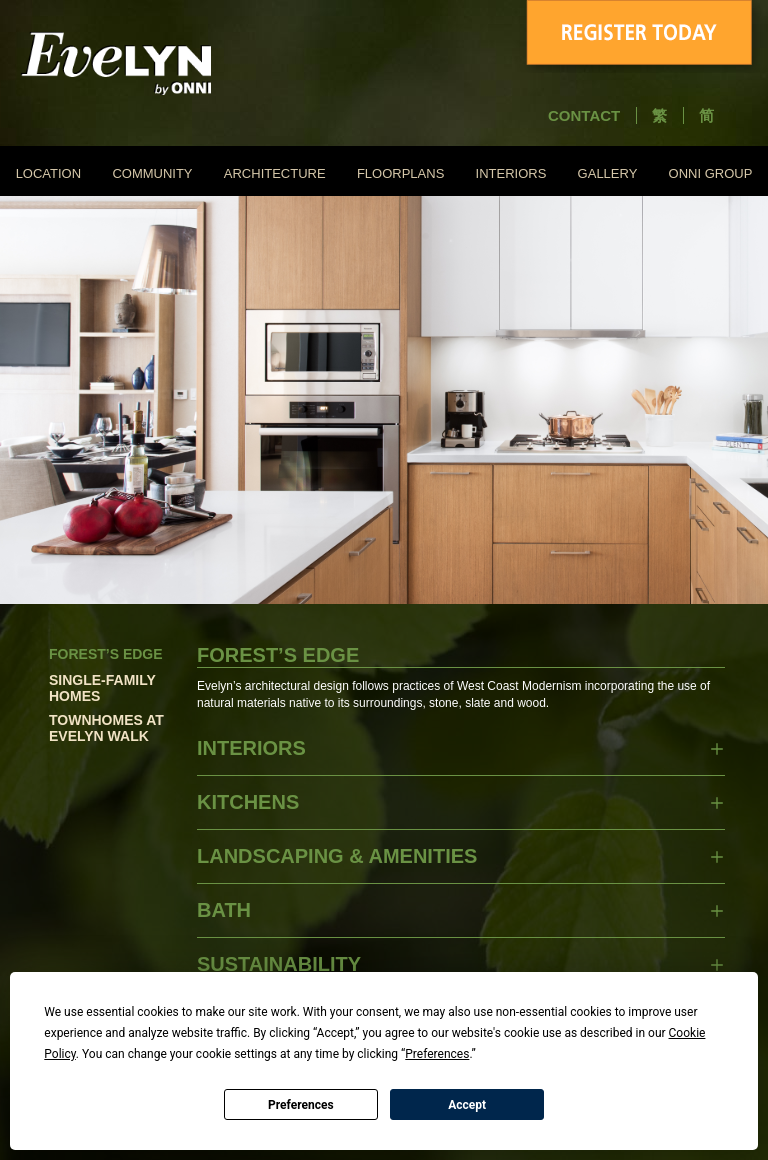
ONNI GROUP (711, 173)
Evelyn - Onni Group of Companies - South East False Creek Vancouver (156, 63)
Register (642, 36)
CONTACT (584, 115)
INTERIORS (511, 173)
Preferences (301, 1105)
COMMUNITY (152, 173)
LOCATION (49, 173)
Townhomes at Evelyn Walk (106, 728)
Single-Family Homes (102, 688)
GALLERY (608, 173)
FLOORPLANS (400, 173)
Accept (467, 1105)
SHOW (717, 749)
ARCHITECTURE (275, 173)
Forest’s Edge (106, 654)
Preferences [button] (437, 1054)
